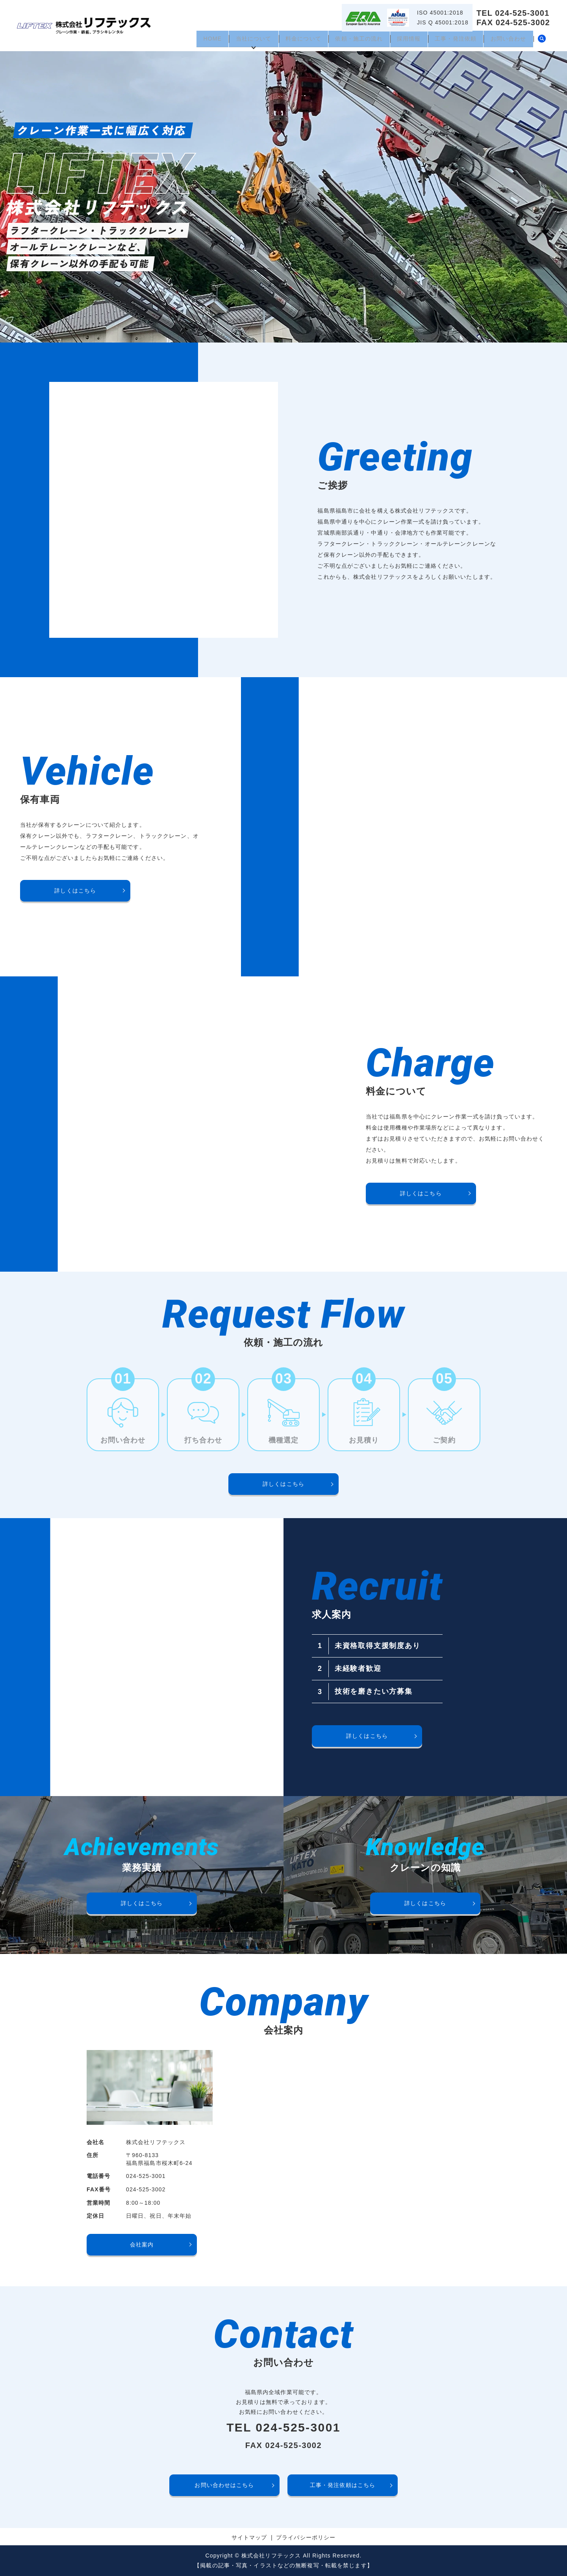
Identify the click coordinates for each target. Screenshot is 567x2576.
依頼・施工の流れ (348, 40)
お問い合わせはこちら (224, 2485)
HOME (193, 40)
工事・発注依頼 (451, 40)
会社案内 (142, 2244)
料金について (290, 40)
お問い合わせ (507, 40)
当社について (238, 40)
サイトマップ (249, 2537)
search (542, 41)
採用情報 (401, 40)
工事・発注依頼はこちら (342, 2485)
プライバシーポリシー (305, 2537)
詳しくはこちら (75, 890)
